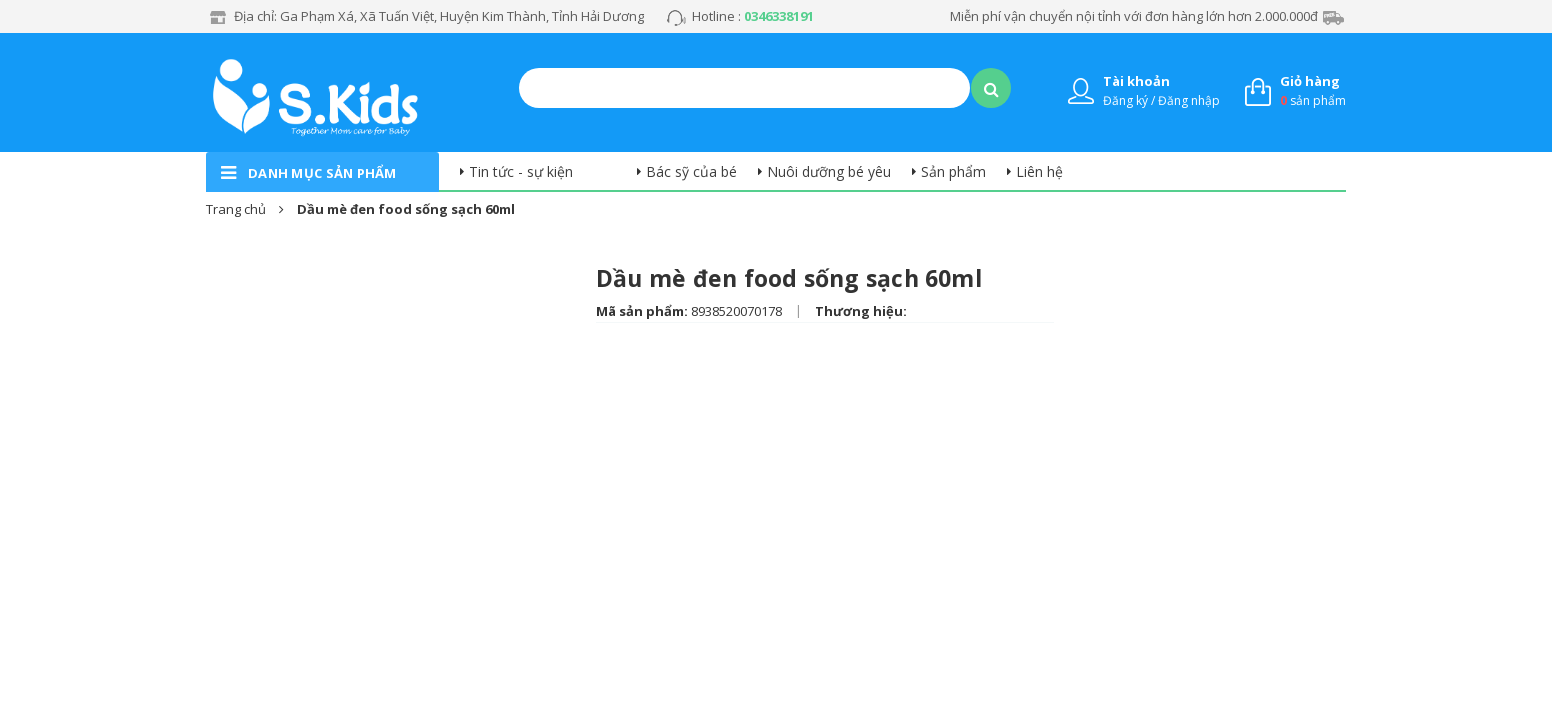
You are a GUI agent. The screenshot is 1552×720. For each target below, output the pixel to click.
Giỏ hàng (1310, 81)
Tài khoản (1136, 81)
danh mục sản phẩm (322, 173)
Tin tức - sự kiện (521, 171)
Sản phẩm (953, 171)
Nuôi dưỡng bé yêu (829, 171)
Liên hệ (1039, 171)
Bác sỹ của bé (691, 171)
